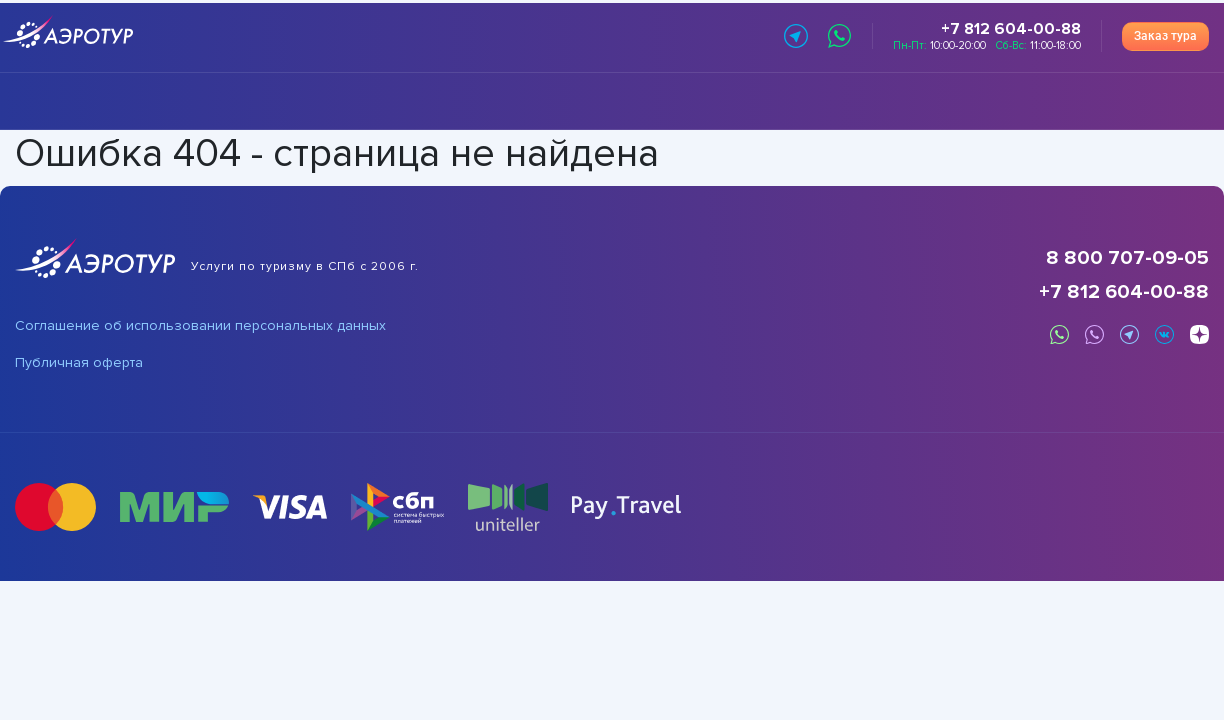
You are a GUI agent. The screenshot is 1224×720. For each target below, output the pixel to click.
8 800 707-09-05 (1127, 258)
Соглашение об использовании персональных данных (200, 326)
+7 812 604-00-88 (1124, 292)
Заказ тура (1165, 36)
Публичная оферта (79, 363)
